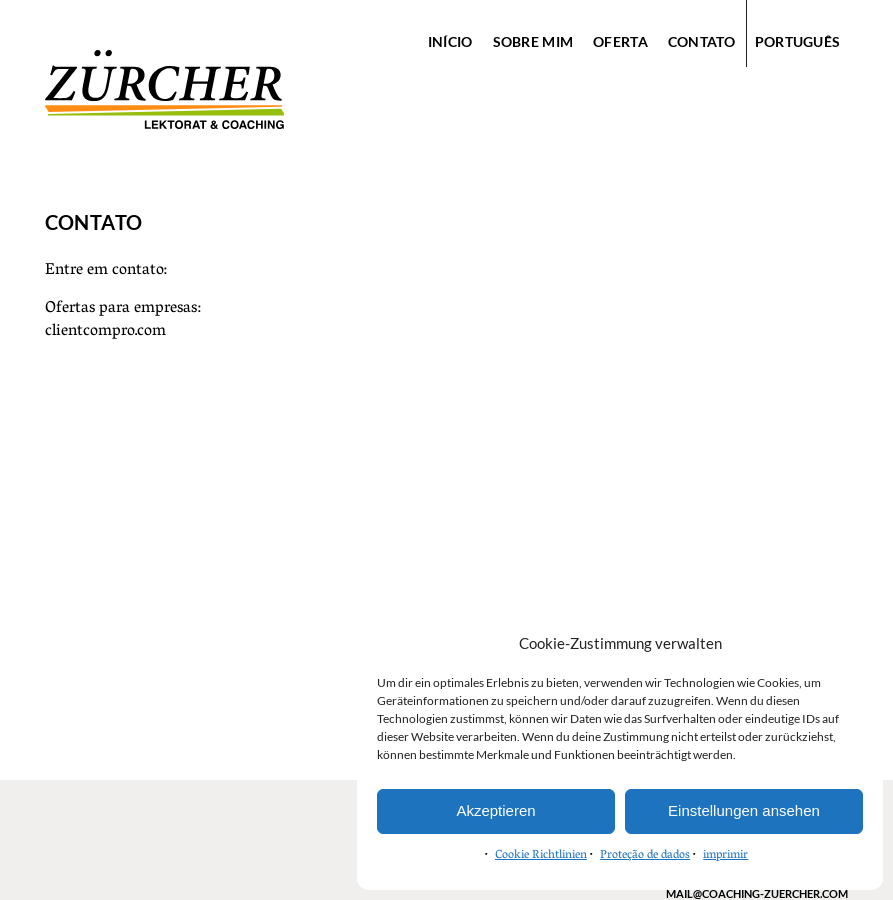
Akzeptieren (495, 810)
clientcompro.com (105, 332)
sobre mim (533, 41)
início (450, 41)
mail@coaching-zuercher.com (757, 893)
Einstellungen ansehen (744, 810)
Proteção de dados (645, 855)
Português (798, 41)
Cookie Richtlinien (541, 855)
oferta (620, 41)
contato (701, 41)
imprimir (725, 855)
